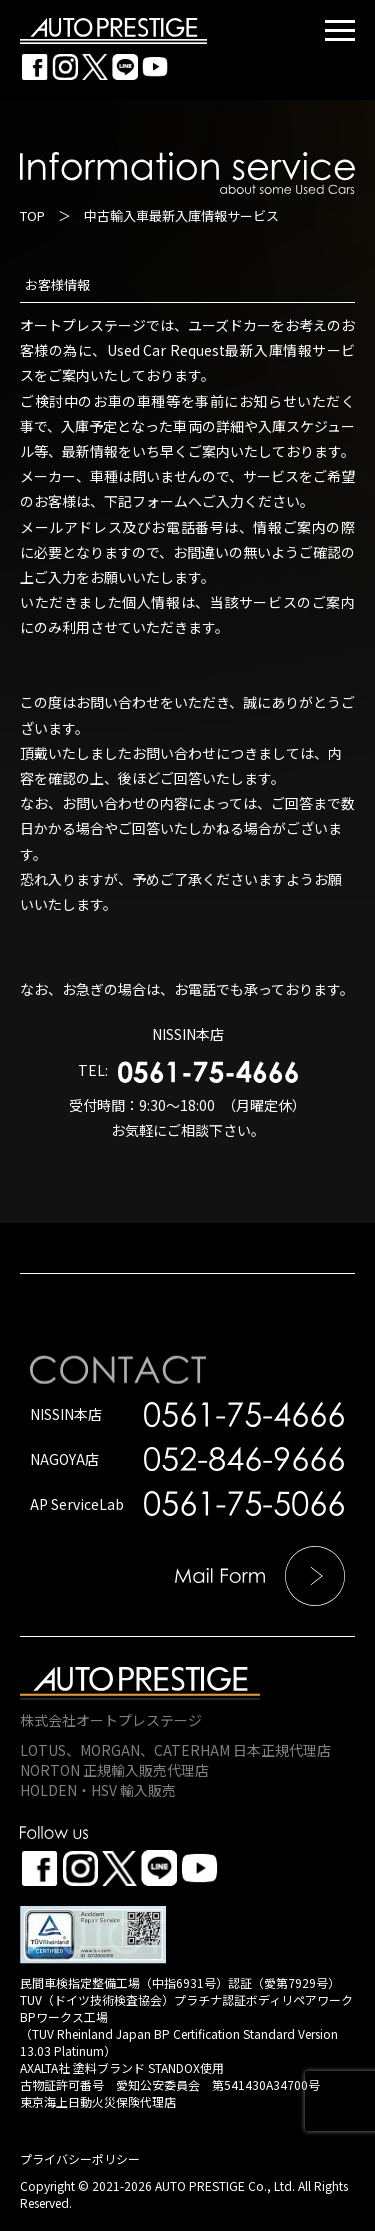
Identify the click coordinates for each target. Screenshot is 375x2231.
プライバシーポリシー (80, 2158)
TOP (32, 215)
